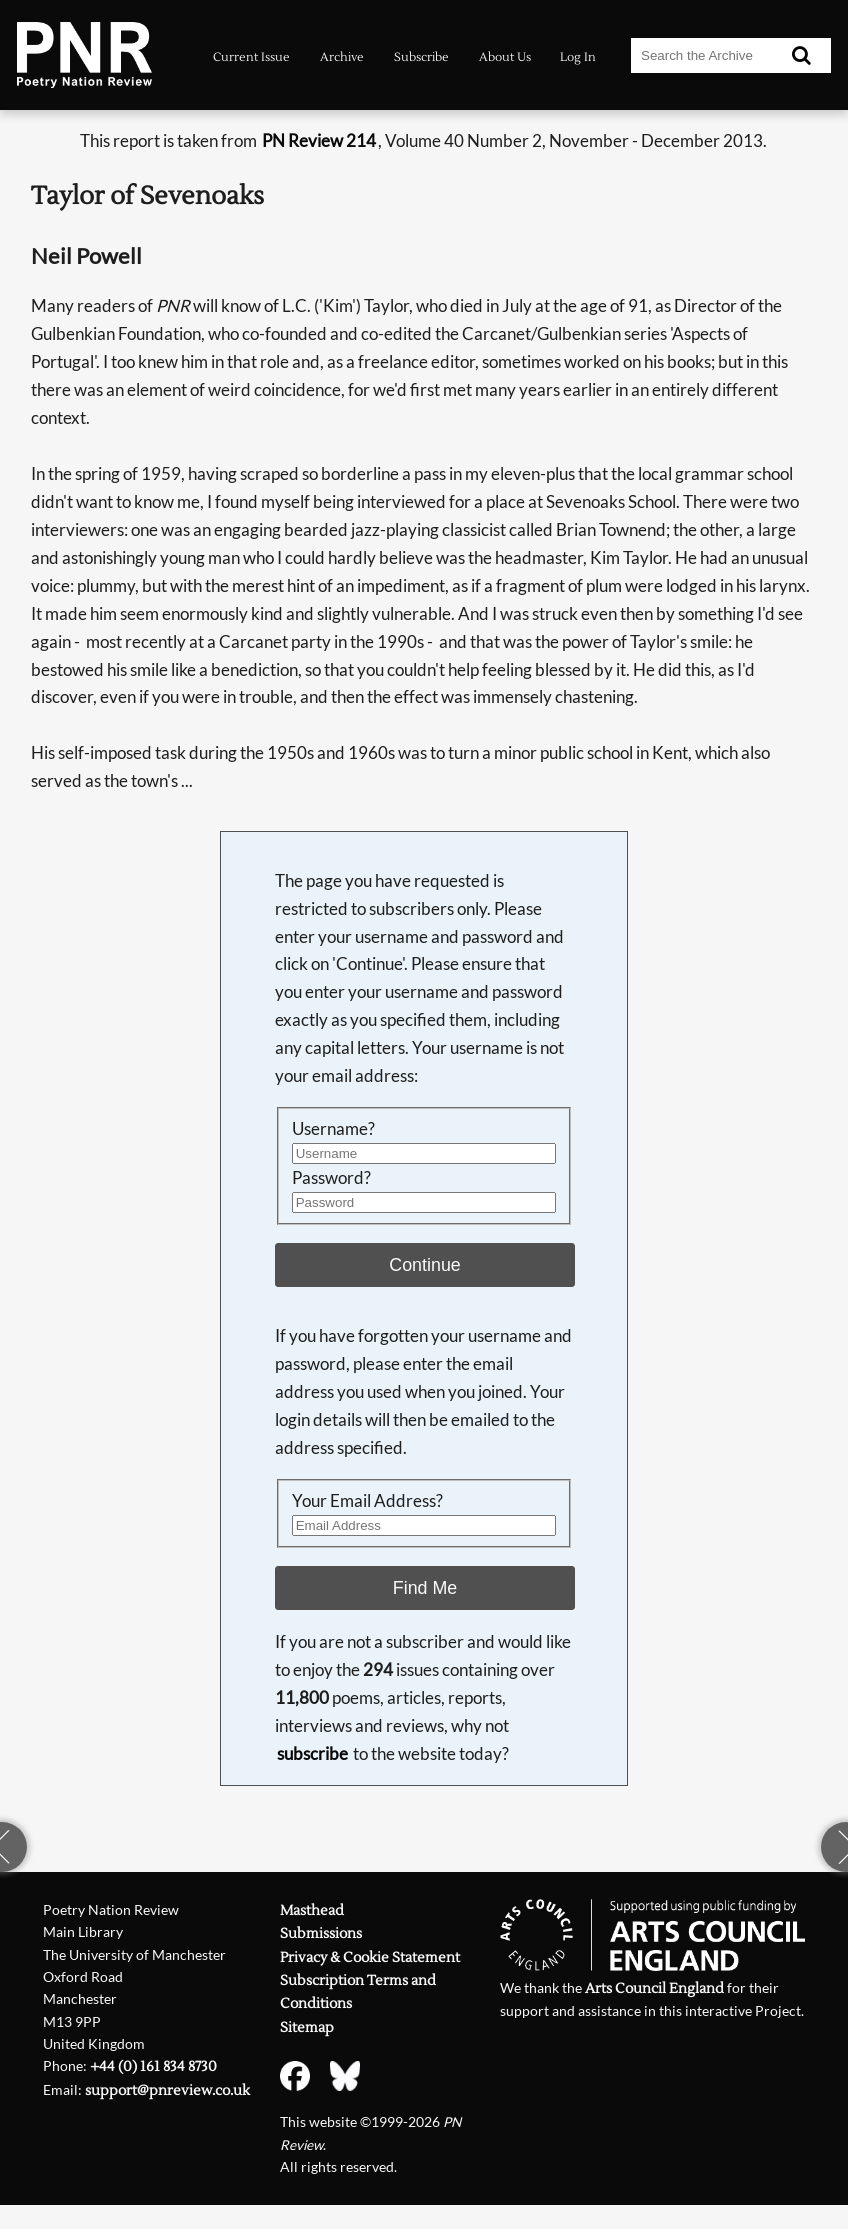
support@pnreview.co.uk (167, 2090)
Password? (331, 1177)
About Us (505, 57)
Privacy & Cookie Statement (370, 1957)
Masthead (312, 1910)
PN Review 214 (319, 140)
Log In (578, 57)
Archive (342, 57)
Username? (333, 1128)
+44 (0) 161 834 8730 (153, 2066)
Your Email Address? (367, 1500)
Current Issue (251, 57)
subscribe (312, 1753)
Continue (424, 1265)
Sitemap (307, 2027)
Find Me (425, 1588)
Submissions (321, 1933)
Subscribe (421, 57)
